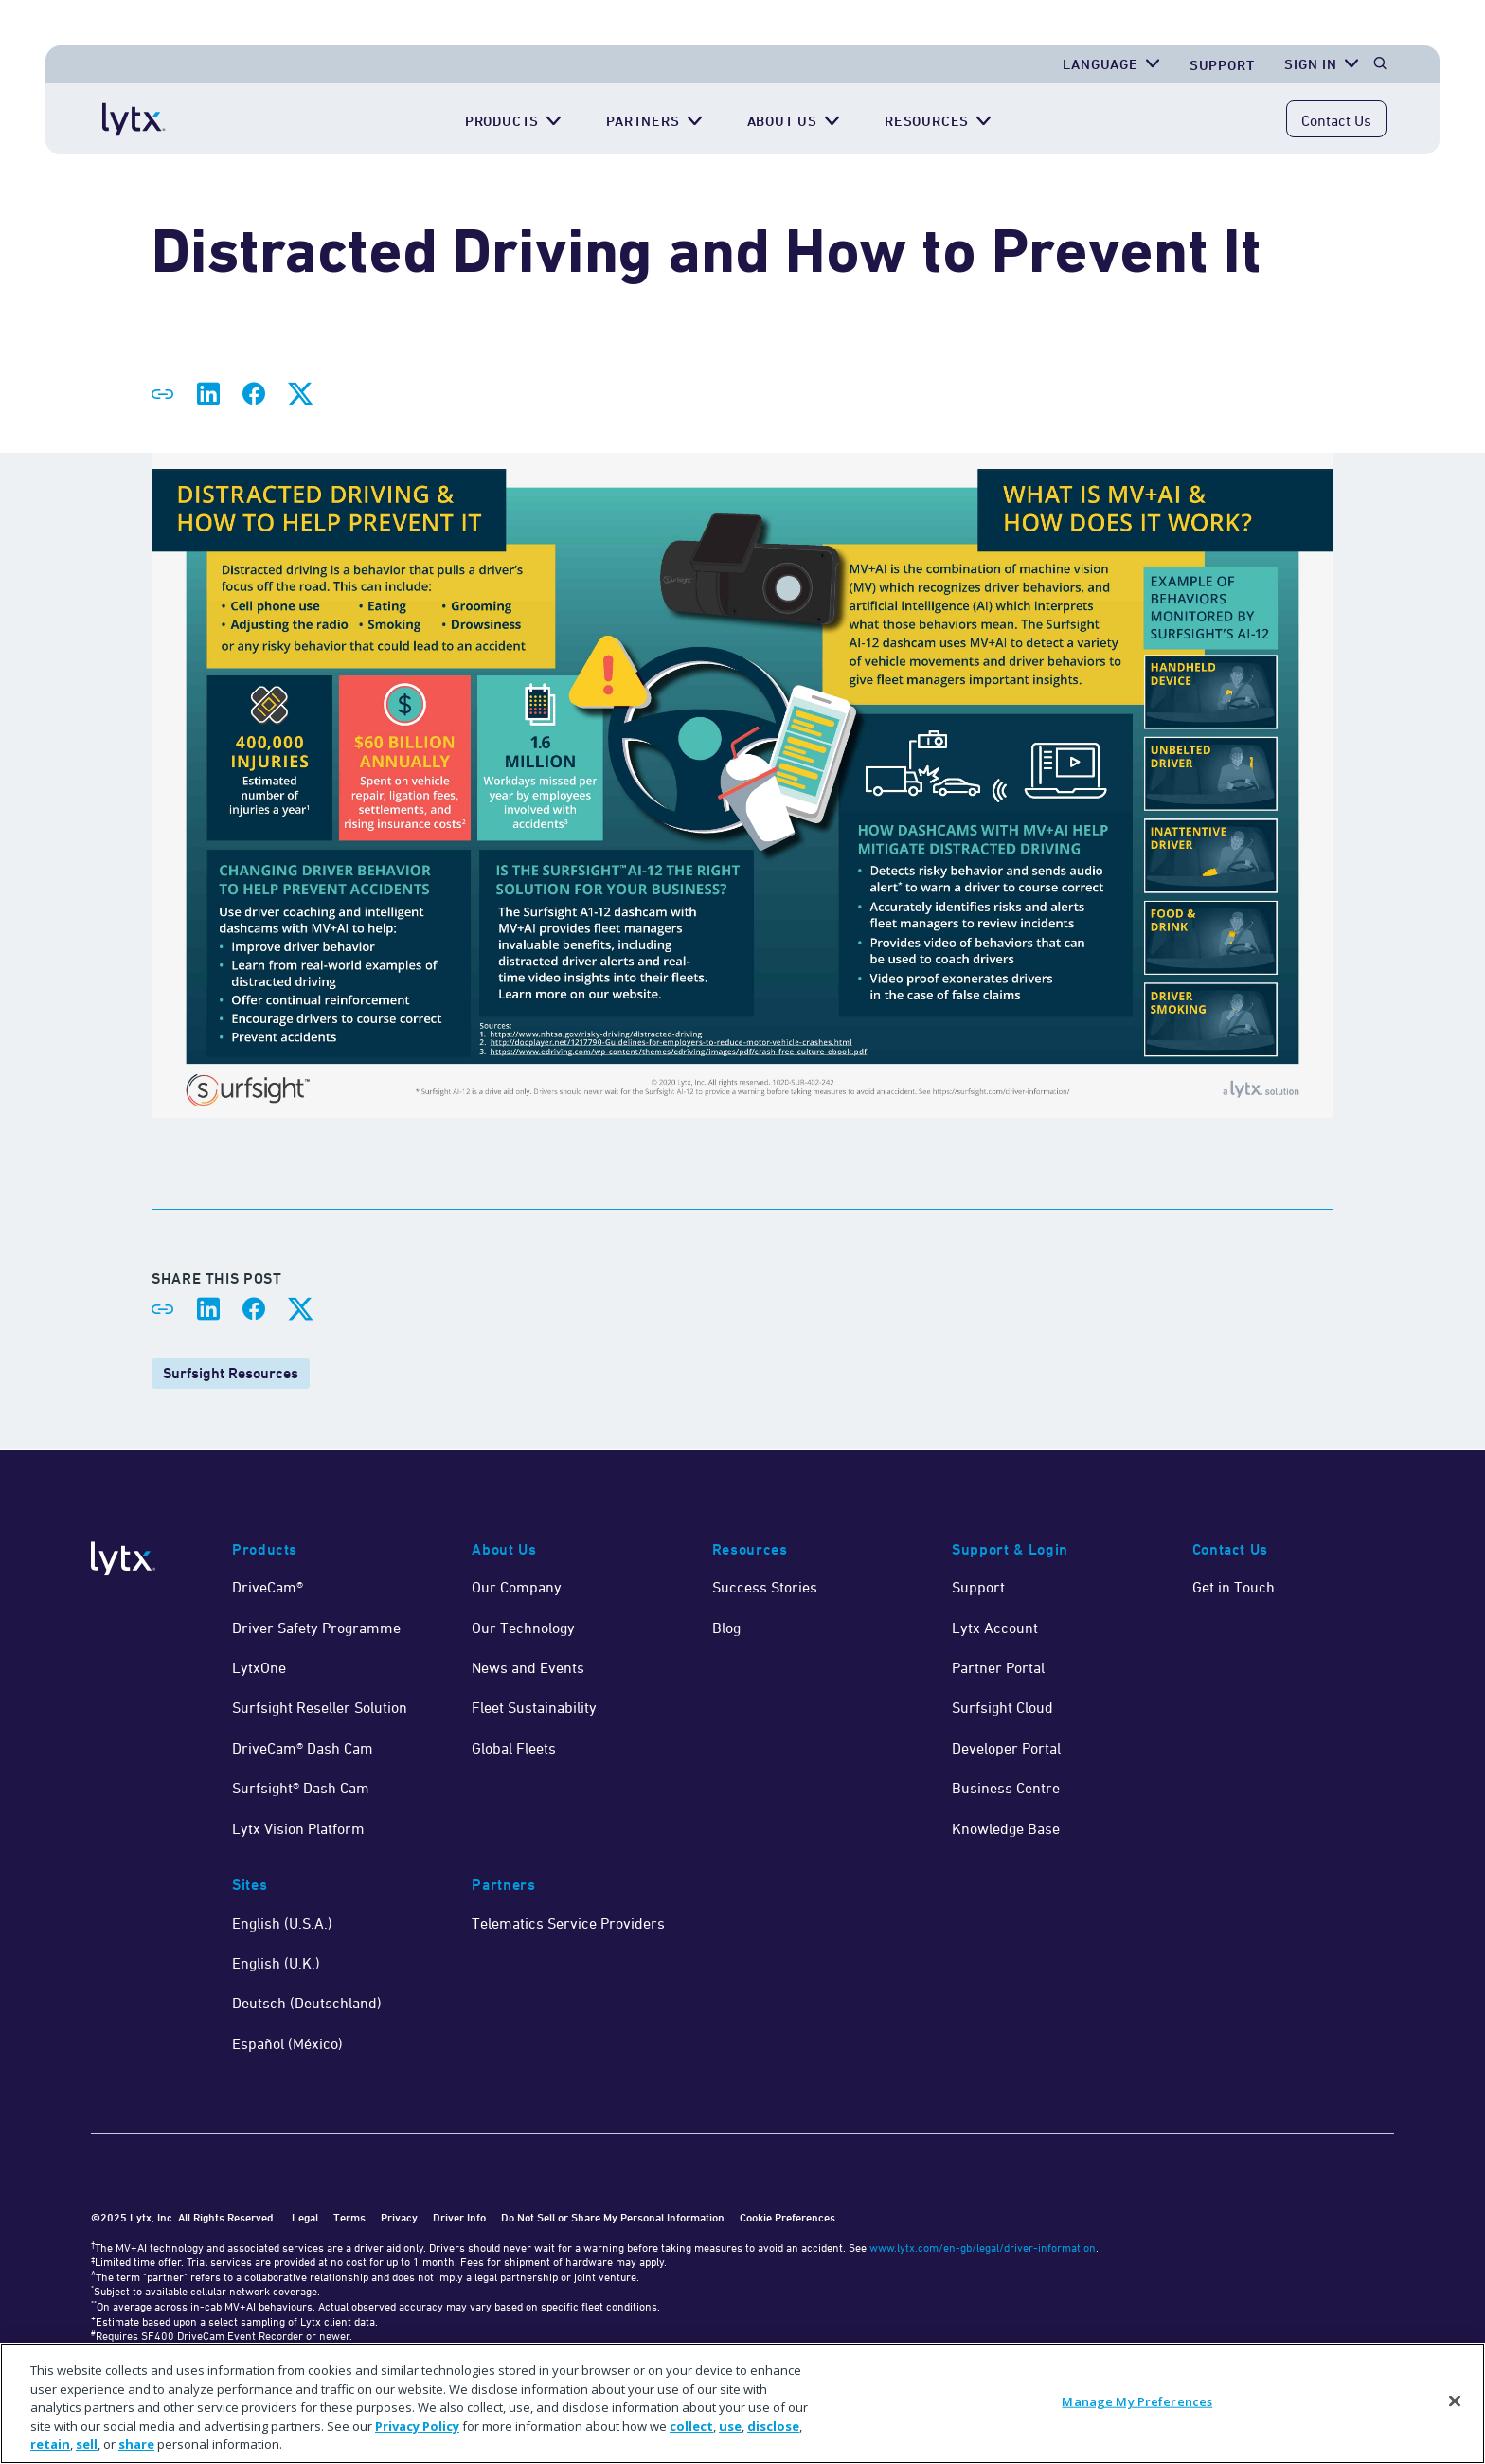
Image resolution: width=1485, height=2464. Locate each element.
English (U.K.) (276, 1962)
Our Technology (523, 1627)
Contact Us (1336, 120)
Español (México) (287, 2043)
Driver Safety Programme (316, 1627)
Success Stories (764, 1586)
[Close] (1455, 2401)
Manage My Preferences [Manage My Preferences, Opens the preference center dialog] (1137, 2401)
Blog (726, 1627)
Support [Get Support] (1222, 65)
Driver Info (459, 2217)
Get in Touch (1233, 1586)
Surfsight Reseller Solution (319, 1707)
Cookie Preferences (787, 2217)
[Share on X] (299, 394)
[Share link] (163, 394)
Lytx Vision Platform (298, 1828)
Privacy (399, 2217)
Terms (349, 2217)
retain (50, 2444)
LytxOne (259, 1667)
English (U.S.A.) (282, 1923)
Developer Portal (1006, 1747)
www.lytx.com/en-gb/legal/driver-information (982, 2247)
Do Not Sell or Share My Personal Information (613, 2217)
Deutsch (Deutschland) (307, 2002)
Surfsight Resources (230, 1373)
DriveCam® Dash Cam (302, 1747)
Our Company (517, 1586)
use (730, 2426)
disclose (773, 2426)
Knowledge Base (1006, 1828)
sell (87, 2444)
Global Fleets (514, 1747)
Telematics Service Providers (568, 1923)
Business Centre (1006, 1787)
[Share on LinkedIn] (208, 394)
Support (978, 1586)
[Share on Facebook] (253, 394)
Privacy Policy (417, 2426)
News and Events (528, 1667)
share (136, 2444)
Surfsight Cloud (1002, 1707)
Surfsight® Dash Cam (300, 1787)
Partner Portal (998, 1667)
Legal (305, 2217)
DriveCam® (267, 1586)
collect (691, 2426)
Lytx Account (995, 1627)
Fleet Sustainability (534, 1707)
